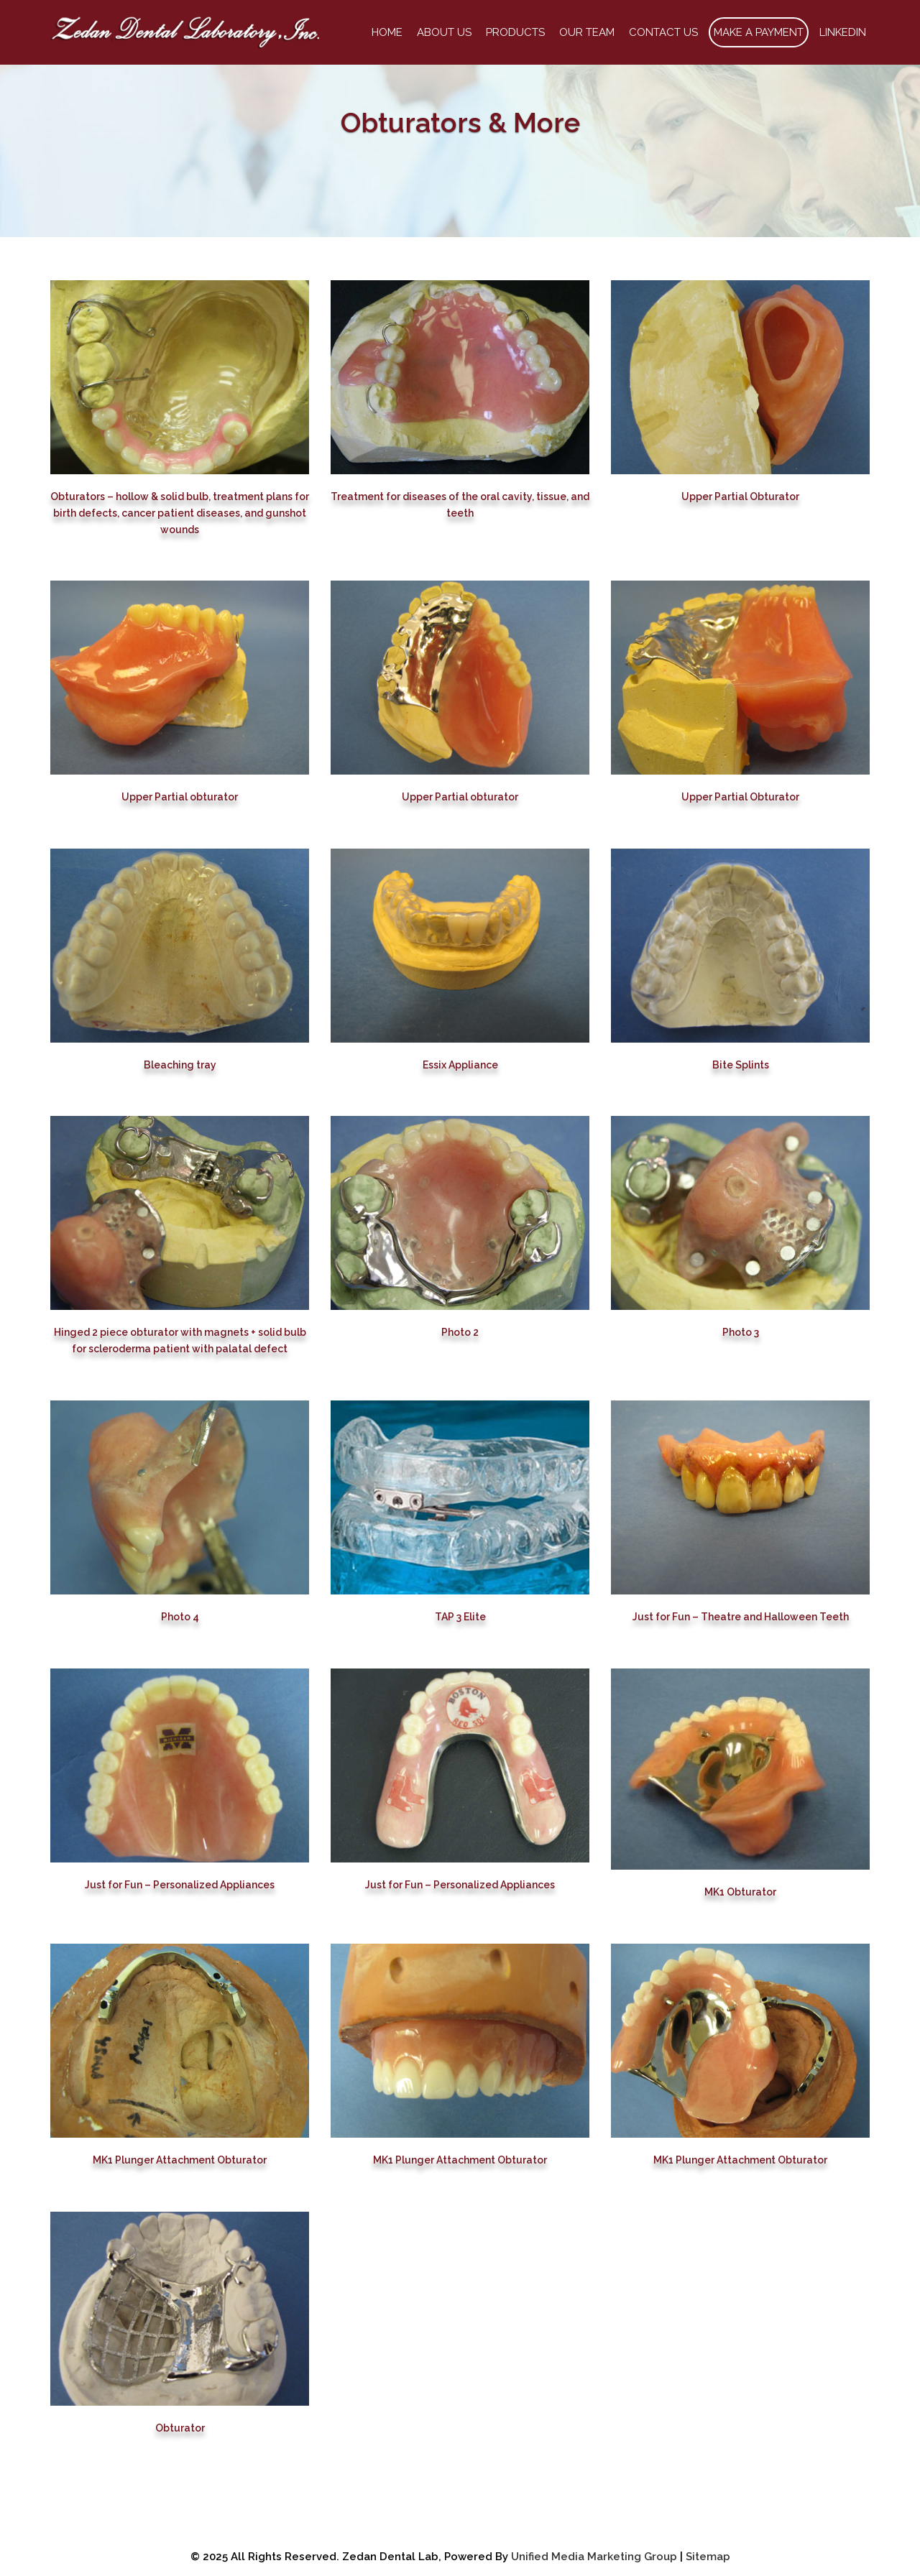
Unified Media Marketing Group (594, 2556)
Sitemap (708, 2556)
